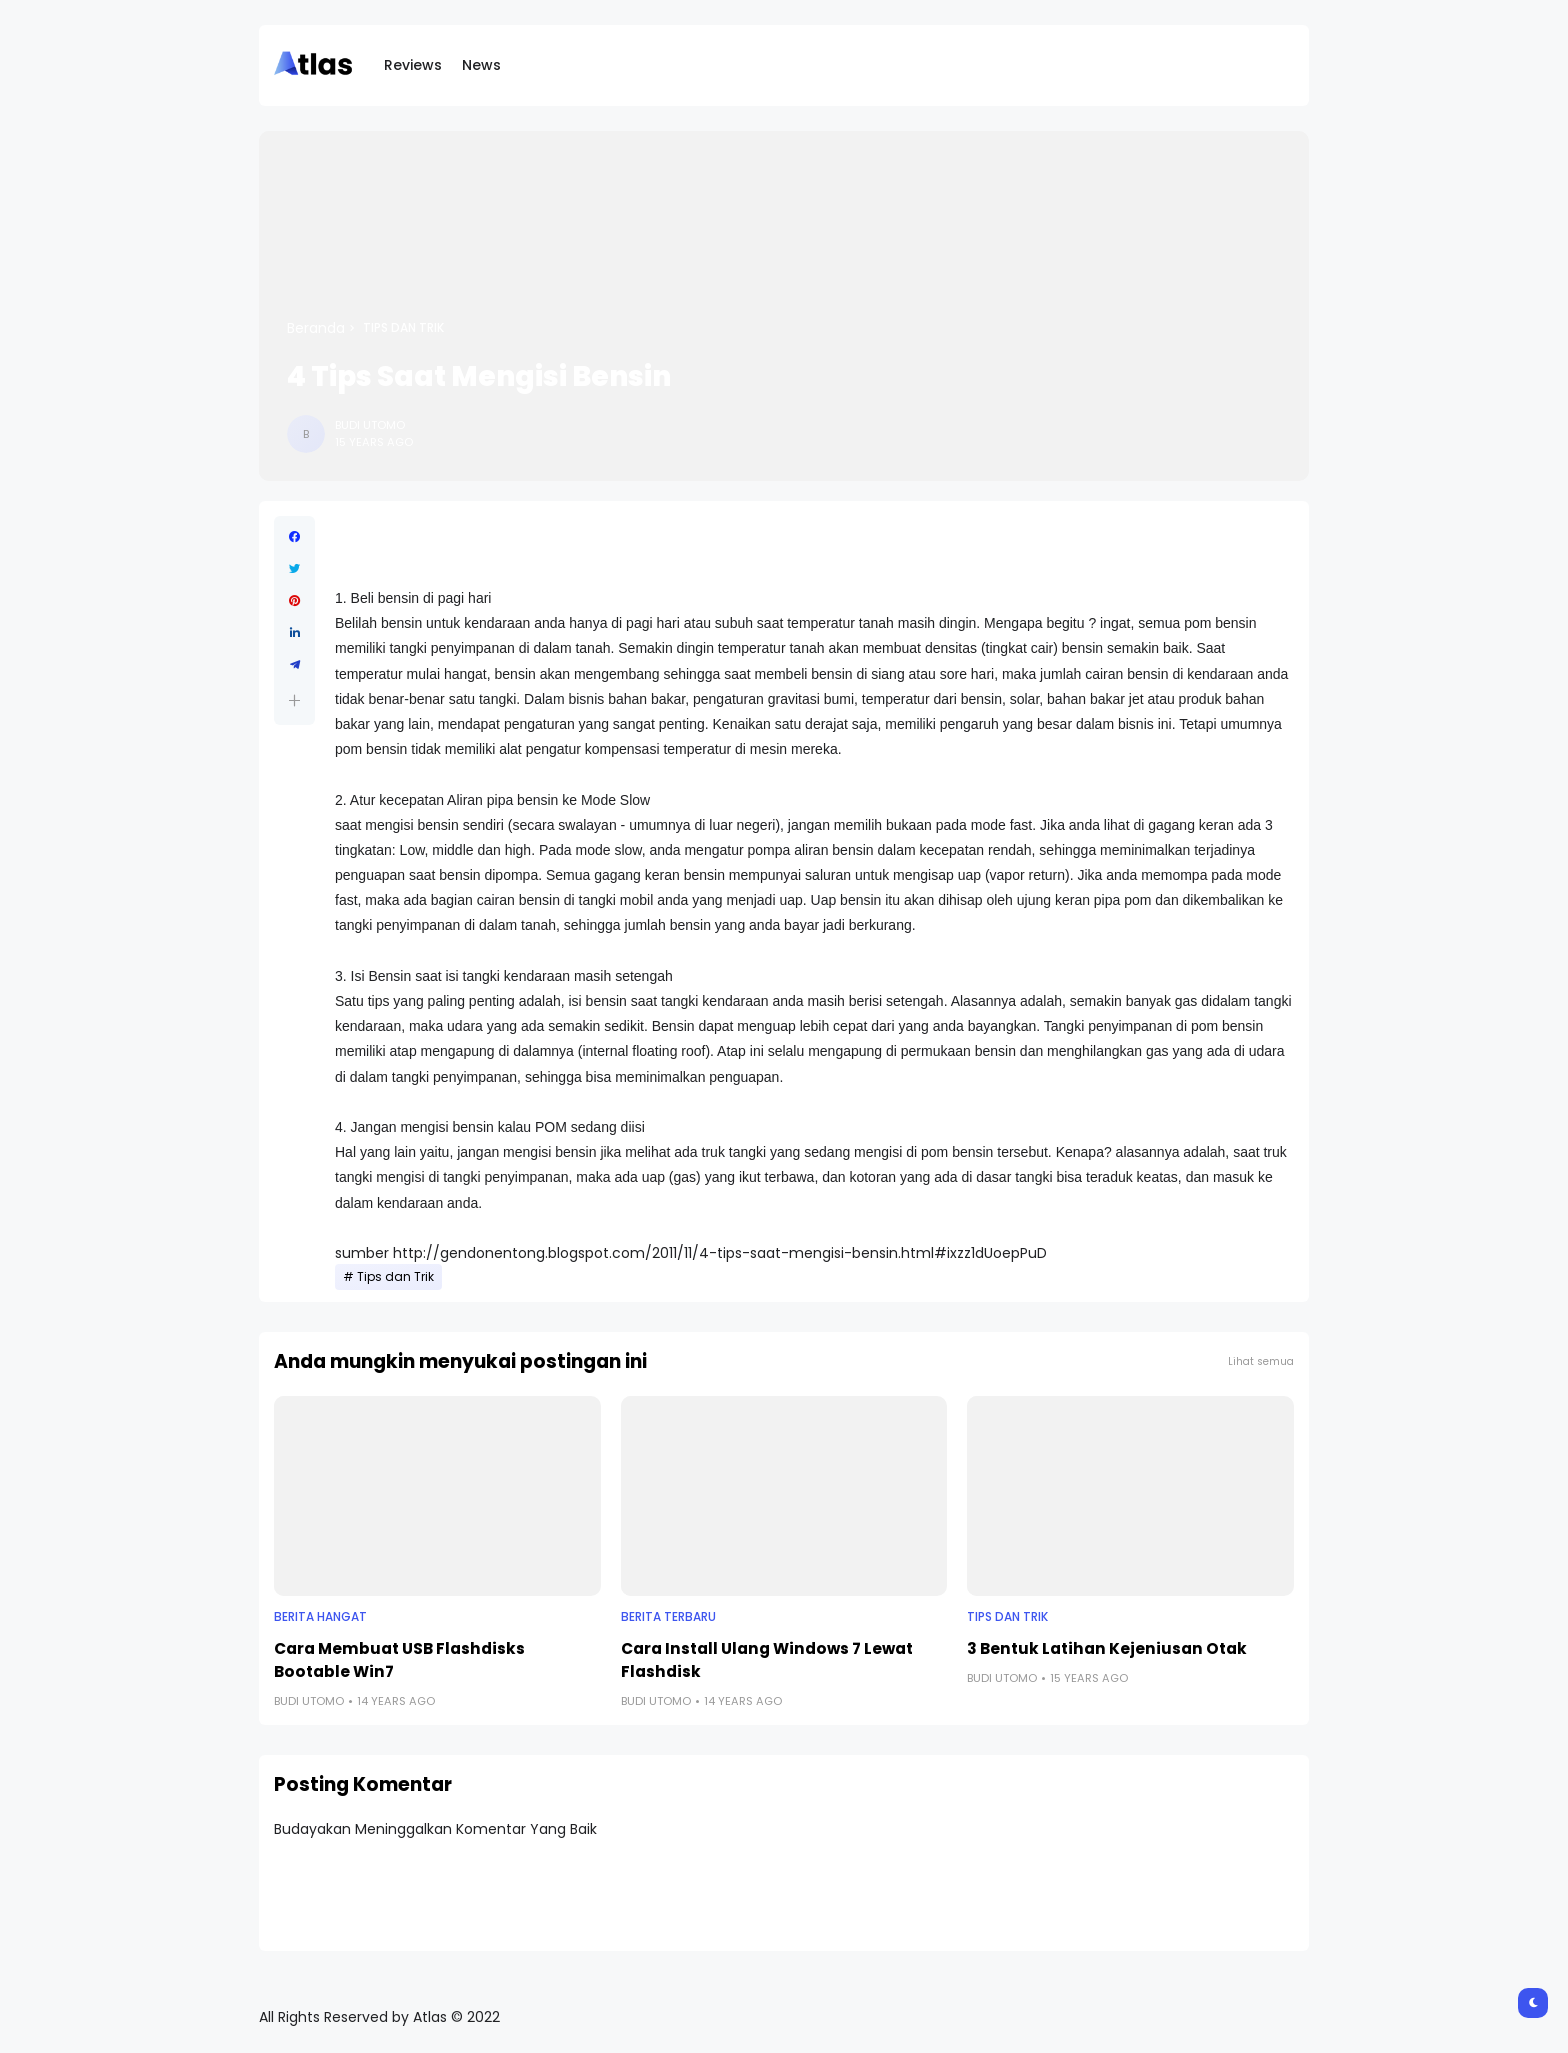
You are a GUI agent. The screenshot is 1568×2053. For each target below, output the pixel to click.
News (481, 65)
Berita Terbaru (668, 1617)
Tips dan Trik (403, 328)
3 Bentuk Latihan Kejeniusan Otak (1107, 1648)
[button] (294, 700)
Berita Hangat (320, 1617)
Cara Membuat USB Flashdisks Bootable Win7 (399, 1660)
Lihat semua (1261, 1361)
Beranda (316, 328)
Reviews (413, 65)
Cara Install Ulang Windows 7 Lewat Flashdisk (767, 1660)
